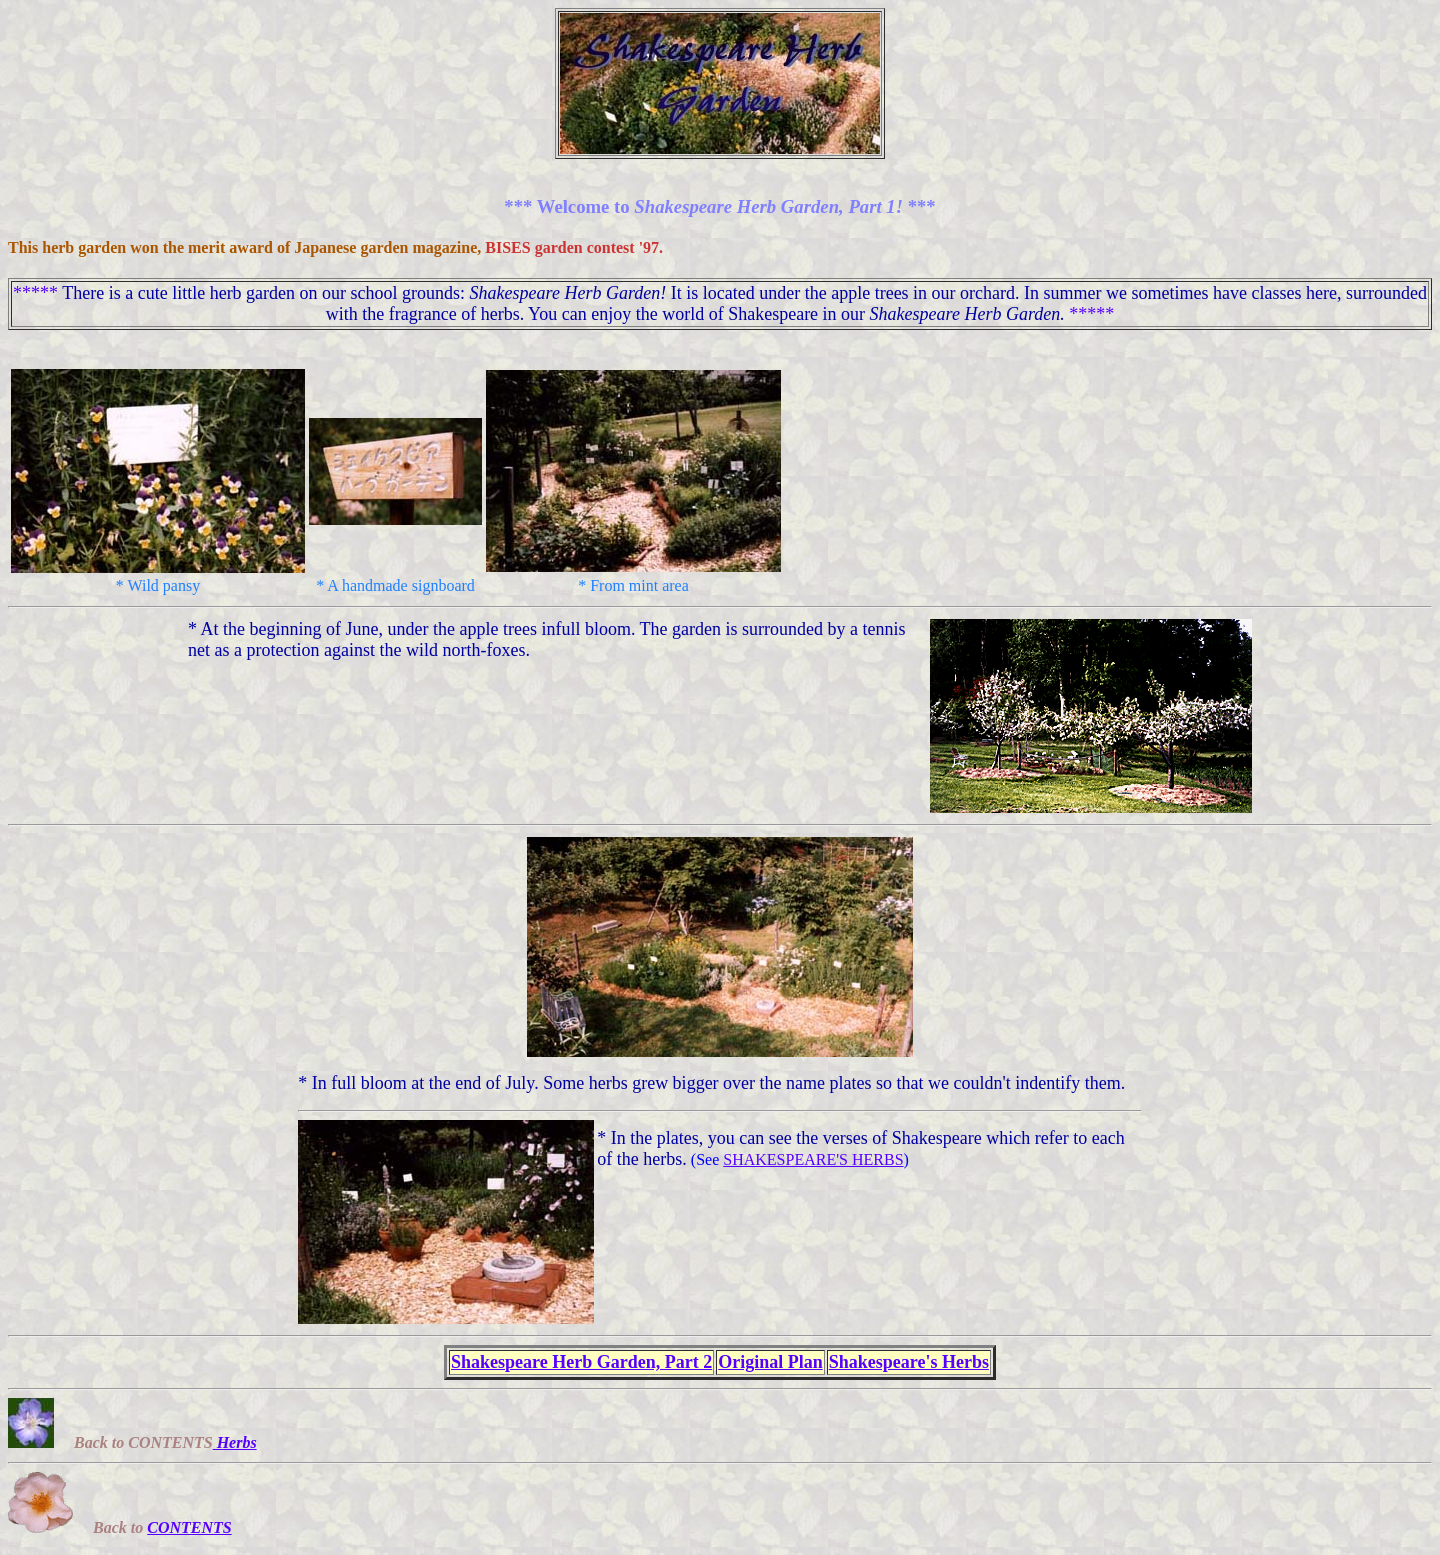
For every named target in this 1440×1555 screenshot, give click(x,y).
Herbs (235, 1442)
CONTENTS (189, 1527)
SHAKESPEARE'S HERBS (813, 1159)
